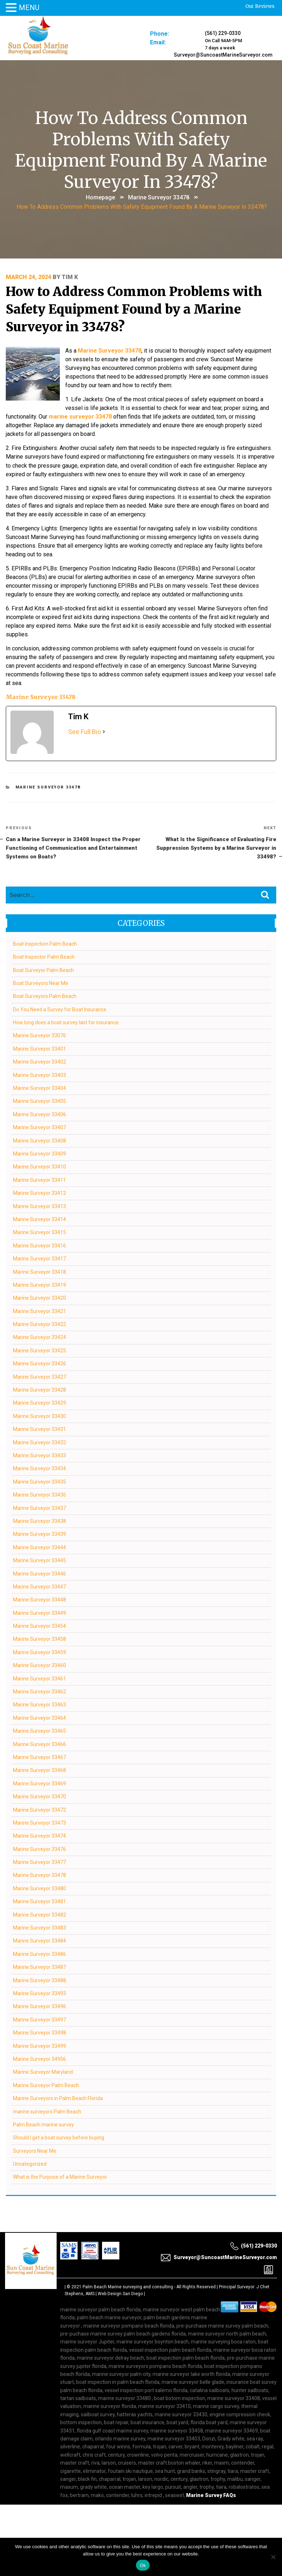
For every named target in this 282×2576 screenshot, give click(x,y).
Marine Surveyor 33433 (39, 1455)
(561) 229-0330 (223, 33)
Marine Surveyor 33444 (39, 1547)
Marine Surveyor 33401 (39, 1048)
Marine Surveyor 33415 (39, 1232)
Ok (143, 2565)
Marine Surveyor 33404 (39, 1088)
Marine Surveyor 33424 (39, 1337)
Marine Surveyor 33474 (39, 1835)
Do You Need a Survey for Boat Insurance (59, 1009)
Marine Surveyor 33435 (39, 1481)
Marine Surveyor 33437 (39, 1508)
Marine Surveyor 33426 (39, 1363)
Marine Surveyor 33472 (39, 1809)
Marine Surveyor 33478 (158, 197)
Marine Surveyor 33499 (39, 2046)
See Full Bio (84, 731)
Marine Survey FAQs (211, 2495)
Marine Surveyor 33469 (39, 1783)
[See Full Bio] (104, 731)
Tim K (70, 277)
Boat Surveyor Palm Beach (43, 970)
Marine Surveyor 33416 (39, 1245)
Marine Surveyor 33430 (39, 1416)
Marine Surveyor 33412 (39, 1193)
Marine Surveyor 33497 (39, 2019)
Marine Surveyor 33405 (39, 1101)
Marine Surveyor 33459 (39, 1652)
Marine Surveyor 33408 (39, 1140)
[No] (273, 2556)
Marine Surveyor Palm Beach (46, 2085)
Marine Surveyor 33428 (39, 1389)
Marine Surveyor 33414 (39, 1219)
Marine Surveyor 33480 (39, 1888)
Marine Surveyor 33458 (39, 1639)
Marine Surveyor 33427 (39, 1376)
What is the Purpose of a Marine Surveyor (60, 2177)
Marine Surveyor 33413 (39, 1206)
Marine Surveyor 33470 (39, 1796)
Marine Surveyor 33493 (39, 1993)
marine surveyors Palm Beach (47, 2111)
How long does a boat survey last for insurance (66, 1022)
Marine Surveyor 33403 (39, 1075)
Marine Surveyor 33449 (39, 1613)
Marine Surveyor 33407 (39, 1127)
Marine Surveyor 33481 (39, 1901)
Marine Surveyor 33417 (39, 1258)
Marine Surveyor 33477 (39, 1862)
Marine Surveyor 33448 (39, 1599)
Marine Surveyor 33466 (39, 1744)
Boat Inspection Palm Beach (45, 943)
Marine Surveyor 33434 (39, 1468)
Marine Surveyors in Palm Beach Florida (58, 2098)
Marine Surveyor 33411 (39, 1180)
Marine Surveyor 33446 (39, 1573)
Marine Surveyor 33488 (39, 1980)
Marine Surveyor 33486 (39, 1954)
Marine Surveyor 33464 (39, 1717)
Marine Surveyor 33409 (39, 1153)
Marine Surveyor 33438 (39, 1521)
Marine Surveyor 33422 (39, 1324)
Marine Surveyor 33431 (39, 1429)
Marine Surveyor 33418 (39, 1271)
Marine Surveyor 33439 (39, 1534)
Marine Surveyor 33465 (39, 1730)
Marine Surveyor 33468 (39, 1770)
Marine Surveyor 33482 (39, 1914)
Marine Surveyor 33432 (39, 1442)
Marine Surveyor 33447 (39, 1586)
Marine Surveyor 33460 (39, 1665)
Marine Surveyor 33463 (39, 1704)
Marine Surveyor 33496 (39, 2006)
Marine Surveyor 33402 (39, 1061)
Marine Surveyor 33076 (39, 1035)
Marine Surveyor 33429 (39, 1403)
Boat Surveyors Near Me (40, 983)
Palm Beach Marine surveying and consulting (128, 2286)
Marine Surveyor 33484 (39, 1941)
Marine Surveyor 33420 (39, 1297)
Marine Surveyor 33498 (39, 2032)
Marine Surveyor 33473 (39, 1822)
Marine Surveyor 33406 (39, 1114)
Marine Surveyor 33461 (39, 1678)
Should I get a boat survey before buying (58, 2137)
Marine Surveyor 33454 (39, 1626)
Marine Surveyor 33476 (39, 1849)
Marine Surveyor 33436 (39, 1494)
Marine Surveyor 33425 (39, 1350)
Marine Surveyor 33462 (39, 1691)
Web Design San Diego (120, 2293)
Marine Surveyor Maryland (43, 2072)
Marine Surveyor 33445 (39, 1560)
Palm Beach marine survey (43, 2124)
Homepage (100, 197)
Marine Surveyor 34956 (39, 2059)
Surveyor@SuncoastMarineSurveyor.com (223, 55)
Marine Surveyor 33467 (39, 1757)
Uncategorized (30, 2163)
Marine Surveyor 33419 (39, 1284)
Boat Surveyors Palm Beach (44, 996)
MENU (29, 7)
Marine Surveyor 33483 (39, 1927)
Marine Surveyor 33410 (39, 1167)
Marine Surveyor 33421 (39, 1311)
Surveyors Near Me (34, 2150)
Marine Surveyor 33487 (39, 1967)
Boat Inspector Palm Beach (44, 956)
